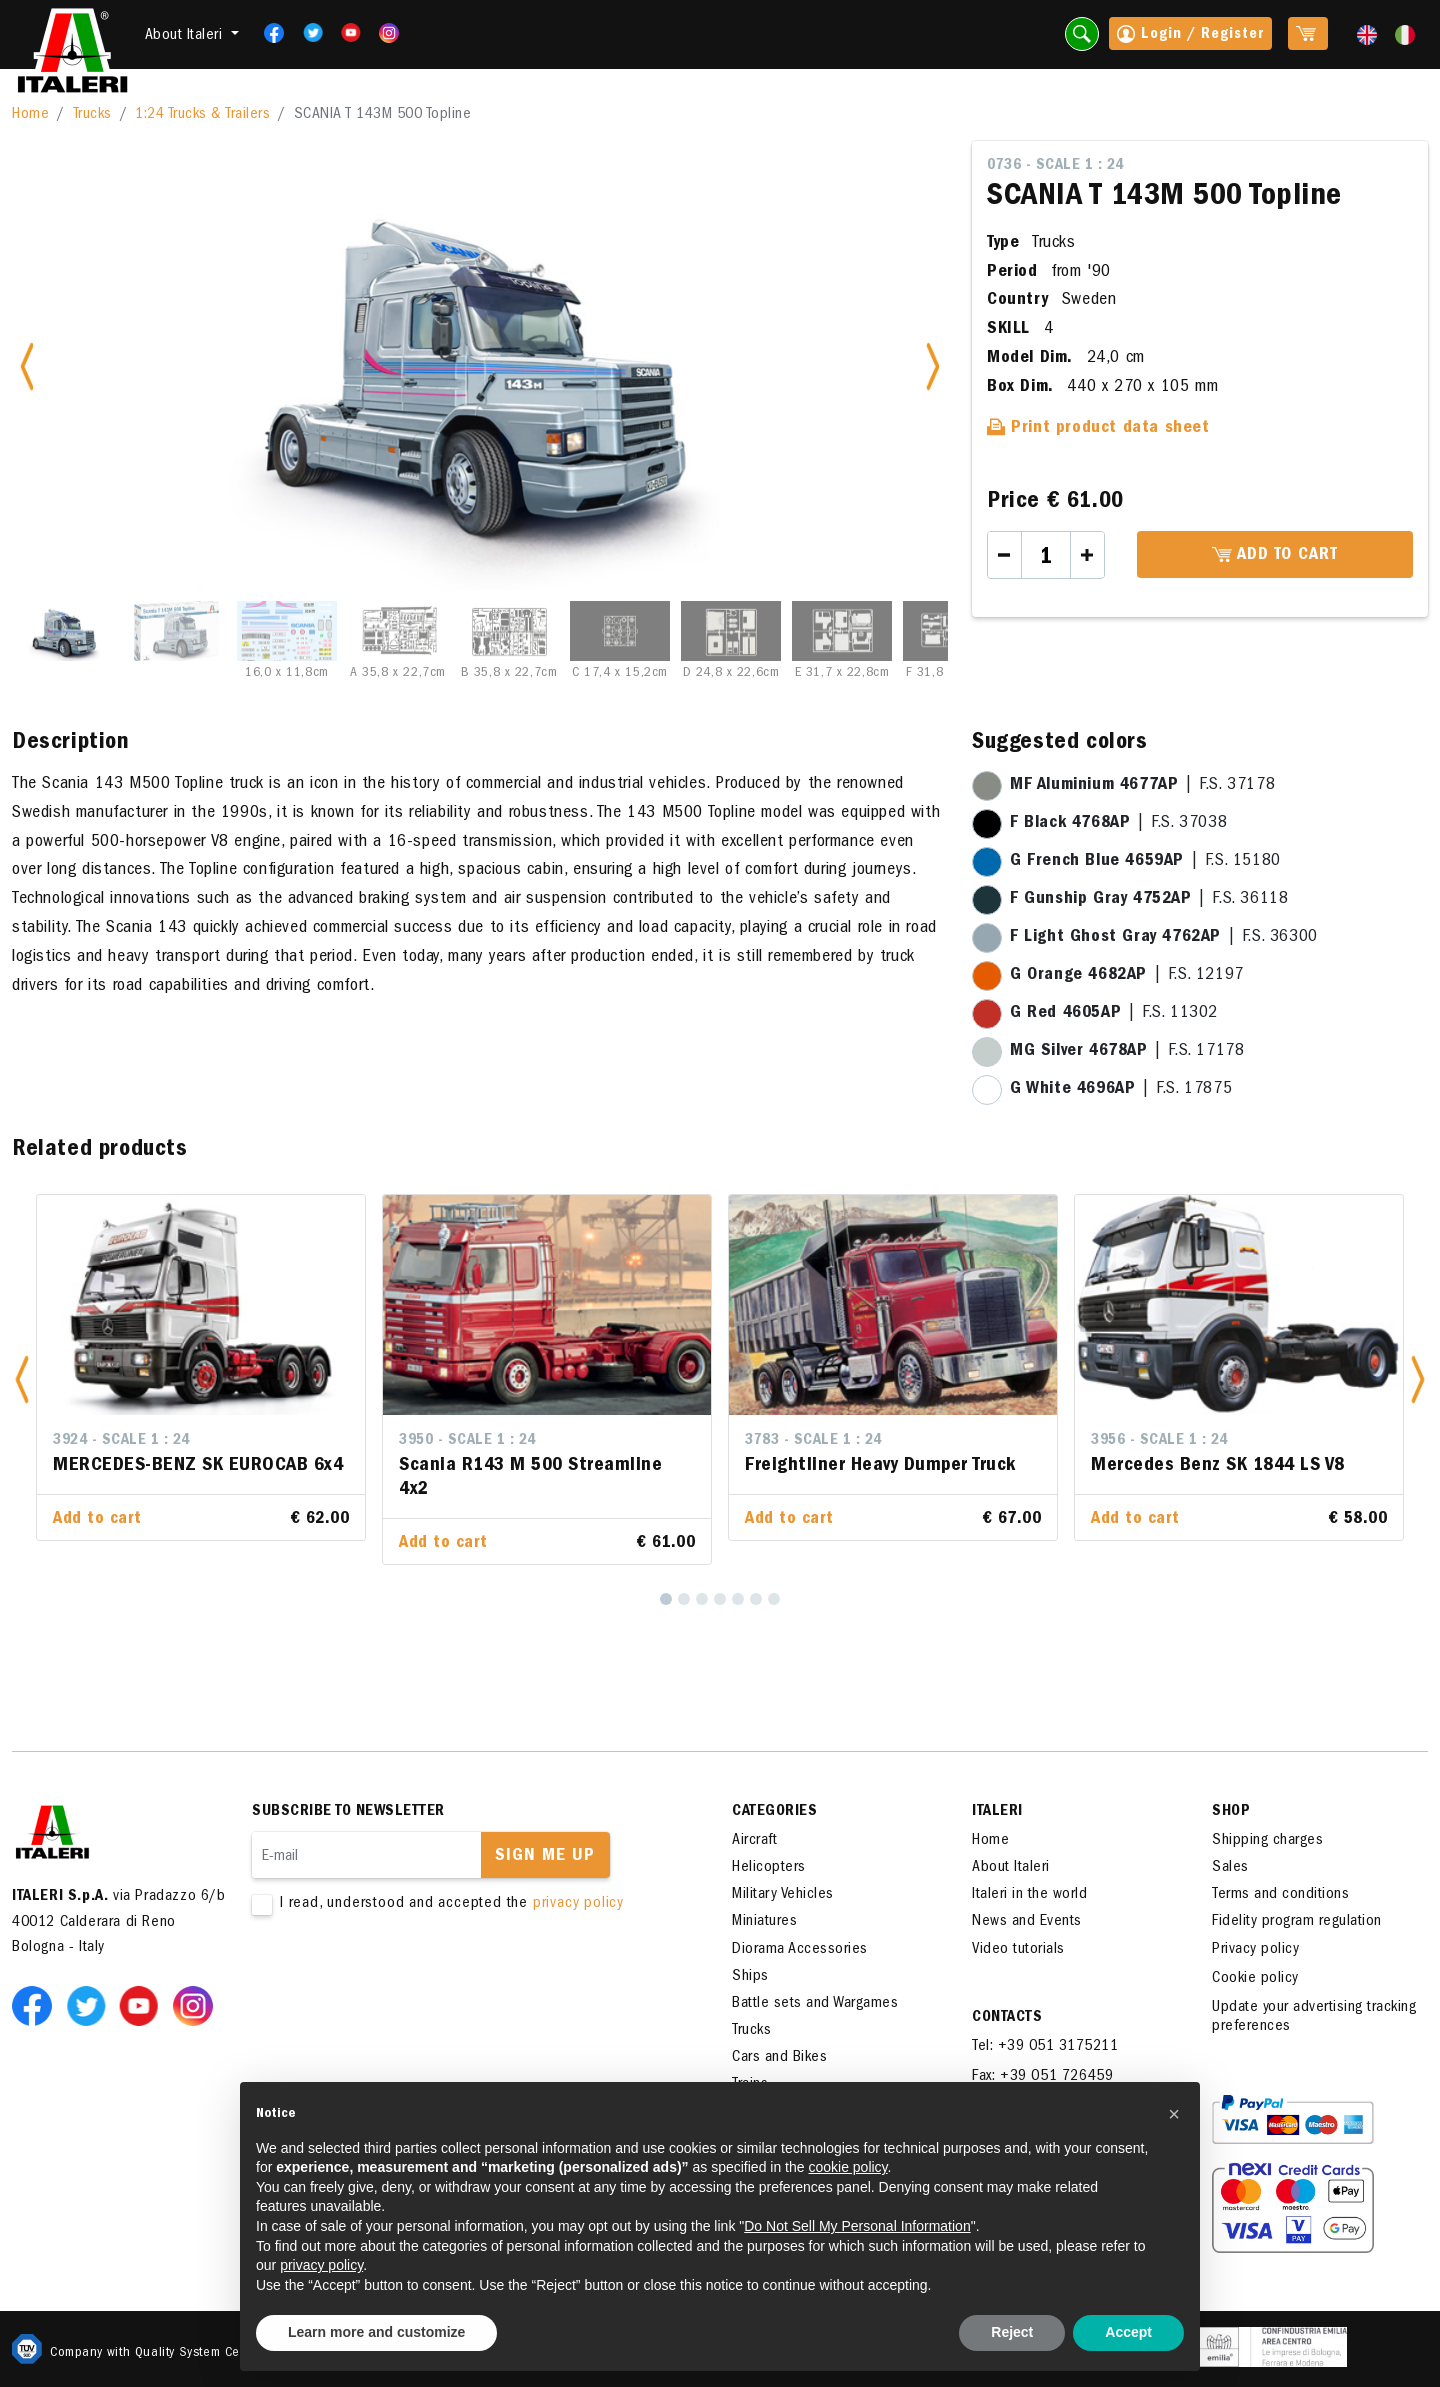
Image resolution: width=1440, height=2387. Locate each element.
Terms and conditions (1280, 1895)
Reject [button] (1012, 2332)
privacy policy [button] (321, 2265)
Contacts (1007, 2018)
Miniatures (764, 1922)
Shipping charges (1267, 1841)
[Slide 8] (842, 631)
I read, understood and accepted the (462, 1904)
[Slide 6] (620, 631)
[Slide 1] (65, 631)
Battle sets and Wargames (815, 2004)
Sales (1230, 1868)
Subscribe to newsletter (348, 1812)
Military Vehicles (783, 1895)
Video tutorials (1018, 1950)
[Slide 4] (398, 631)
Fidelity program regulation (1297, 1922)
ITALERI (997, 1812)
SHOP (1231, 1812)
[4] (720, 1599)
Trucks (92, 115)
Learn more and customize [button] (376, 2332)
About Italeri (1011, 1868)
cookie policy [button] (847, 2167)
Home (30, 115)
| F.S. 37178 (1142, 786)
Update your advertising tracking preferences (1314, 2017)
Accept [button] (1128, 2332)
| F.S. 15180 (1145, 862)
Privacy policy (1255, 1950)
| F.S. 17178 (1127, 1052)
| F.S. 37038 (1118, 824)
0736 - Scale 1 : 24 (1055, 166)
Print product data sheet (1098, 429)
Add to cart (1275, 556)
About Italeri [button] (186, 36)
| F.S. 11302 (1114, 1014)
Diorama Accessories (800, 1950)
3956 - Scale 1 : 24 (1159, 1441)
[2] (684, 1599)
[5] (738, 1599)
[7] (774, 1599)
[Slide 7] (731, 631)
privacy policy (578, 1904)
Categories (774, 1812)
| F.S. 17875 (1121, 1090)
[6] (756, 1599)
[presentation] (404, 1978)
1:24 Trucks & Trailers (202, 115)
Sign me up (545, 1857)
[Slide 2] (176, 631)
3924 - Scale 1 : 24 (121, 1441)
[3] (702, 1599)
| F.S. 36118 (1149, 900)
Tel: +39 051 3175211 (1045, 2047)
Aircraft (754, 1841)
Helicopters (769, 1868)
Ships (750, 1977)
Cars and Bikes (779, 2058)
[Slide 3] (287, 631)
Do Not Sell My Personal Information (857, 2226)
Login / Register (1190, 36)
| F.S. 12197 (1127, 976)
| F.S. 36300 (1164, 938)
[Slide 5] (509, 631)
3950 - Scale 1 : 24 (467, 1441)
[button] (22, 1379)
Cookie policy (1255, 1979)
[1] (666, 1599)
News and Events (1027, 1922)
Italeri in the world (1029, 1895)
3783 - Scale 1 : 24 (813, 1441)
